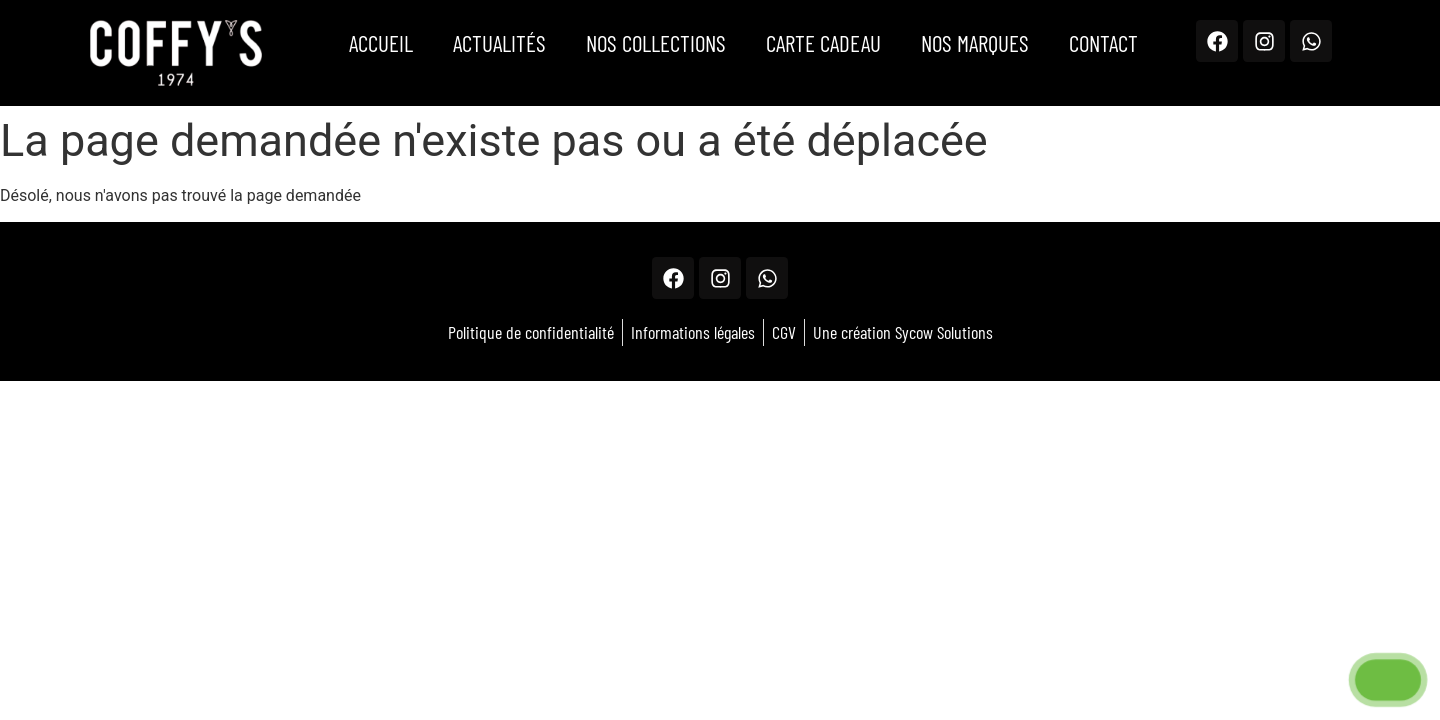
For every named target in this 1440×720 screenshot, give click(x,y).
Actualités (499, 43)
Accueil (381, 43)
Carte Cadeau (823, 43)
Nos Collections (656, 43)
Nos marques (975, 43)
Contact (1103, 43)
